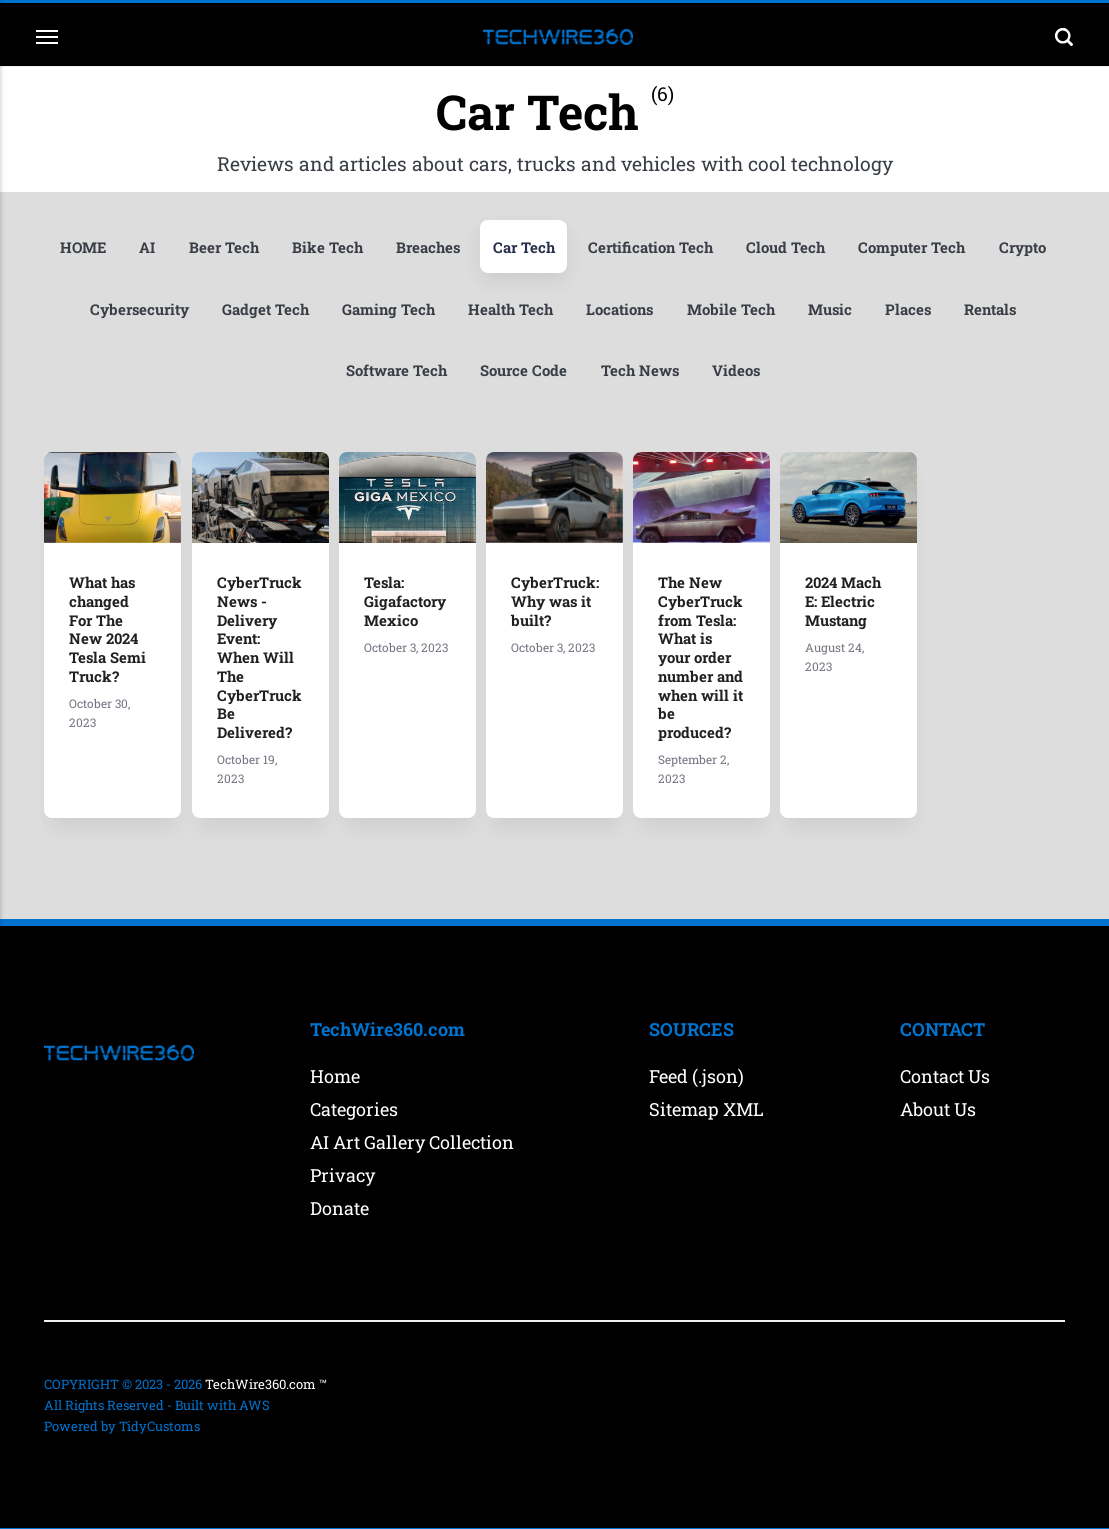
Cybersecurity (216, 309)
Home (335, 1071)
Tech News (684, 372)
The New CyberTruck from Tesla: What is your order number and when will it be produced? (702, 655)
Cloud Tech (832, 247)
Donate (339, 1203)
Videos (782, 372)
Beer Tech (257, 247)
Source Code (566, 372)
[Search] (1056, 37)
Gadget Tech (344, 309)
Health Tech (593, 309)
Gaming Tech (469, 309)
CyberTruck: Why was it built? (556, 601)
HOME (114, 247)
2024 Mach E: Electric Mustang (845, 601)
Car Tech (565, 247)
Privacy (342, 1170)
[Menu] (56, 37)
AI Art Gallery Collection (412, 1137)
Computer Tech (960, 247)
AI (180, 247)
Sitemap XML (706, 1104)
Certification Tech (695, 247)
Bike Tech (363, 247)
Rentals (325, 372)
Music (918, 309)
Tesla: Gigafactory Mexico (405, 601)
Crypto (107, 309)
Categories (354, 1104)
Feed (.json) (696, 1071)
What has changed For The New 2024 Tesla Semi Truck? (109, 628)
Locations (705, 309)
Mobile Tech (818, 309)
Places (998, 309)
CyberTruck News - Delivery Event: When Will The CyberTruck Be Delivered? (260, 655)
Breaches (465, 247)
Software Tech (437, 372)
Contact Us (945, 1071)
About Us (938, 1104)
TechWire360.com (260, 1379)
